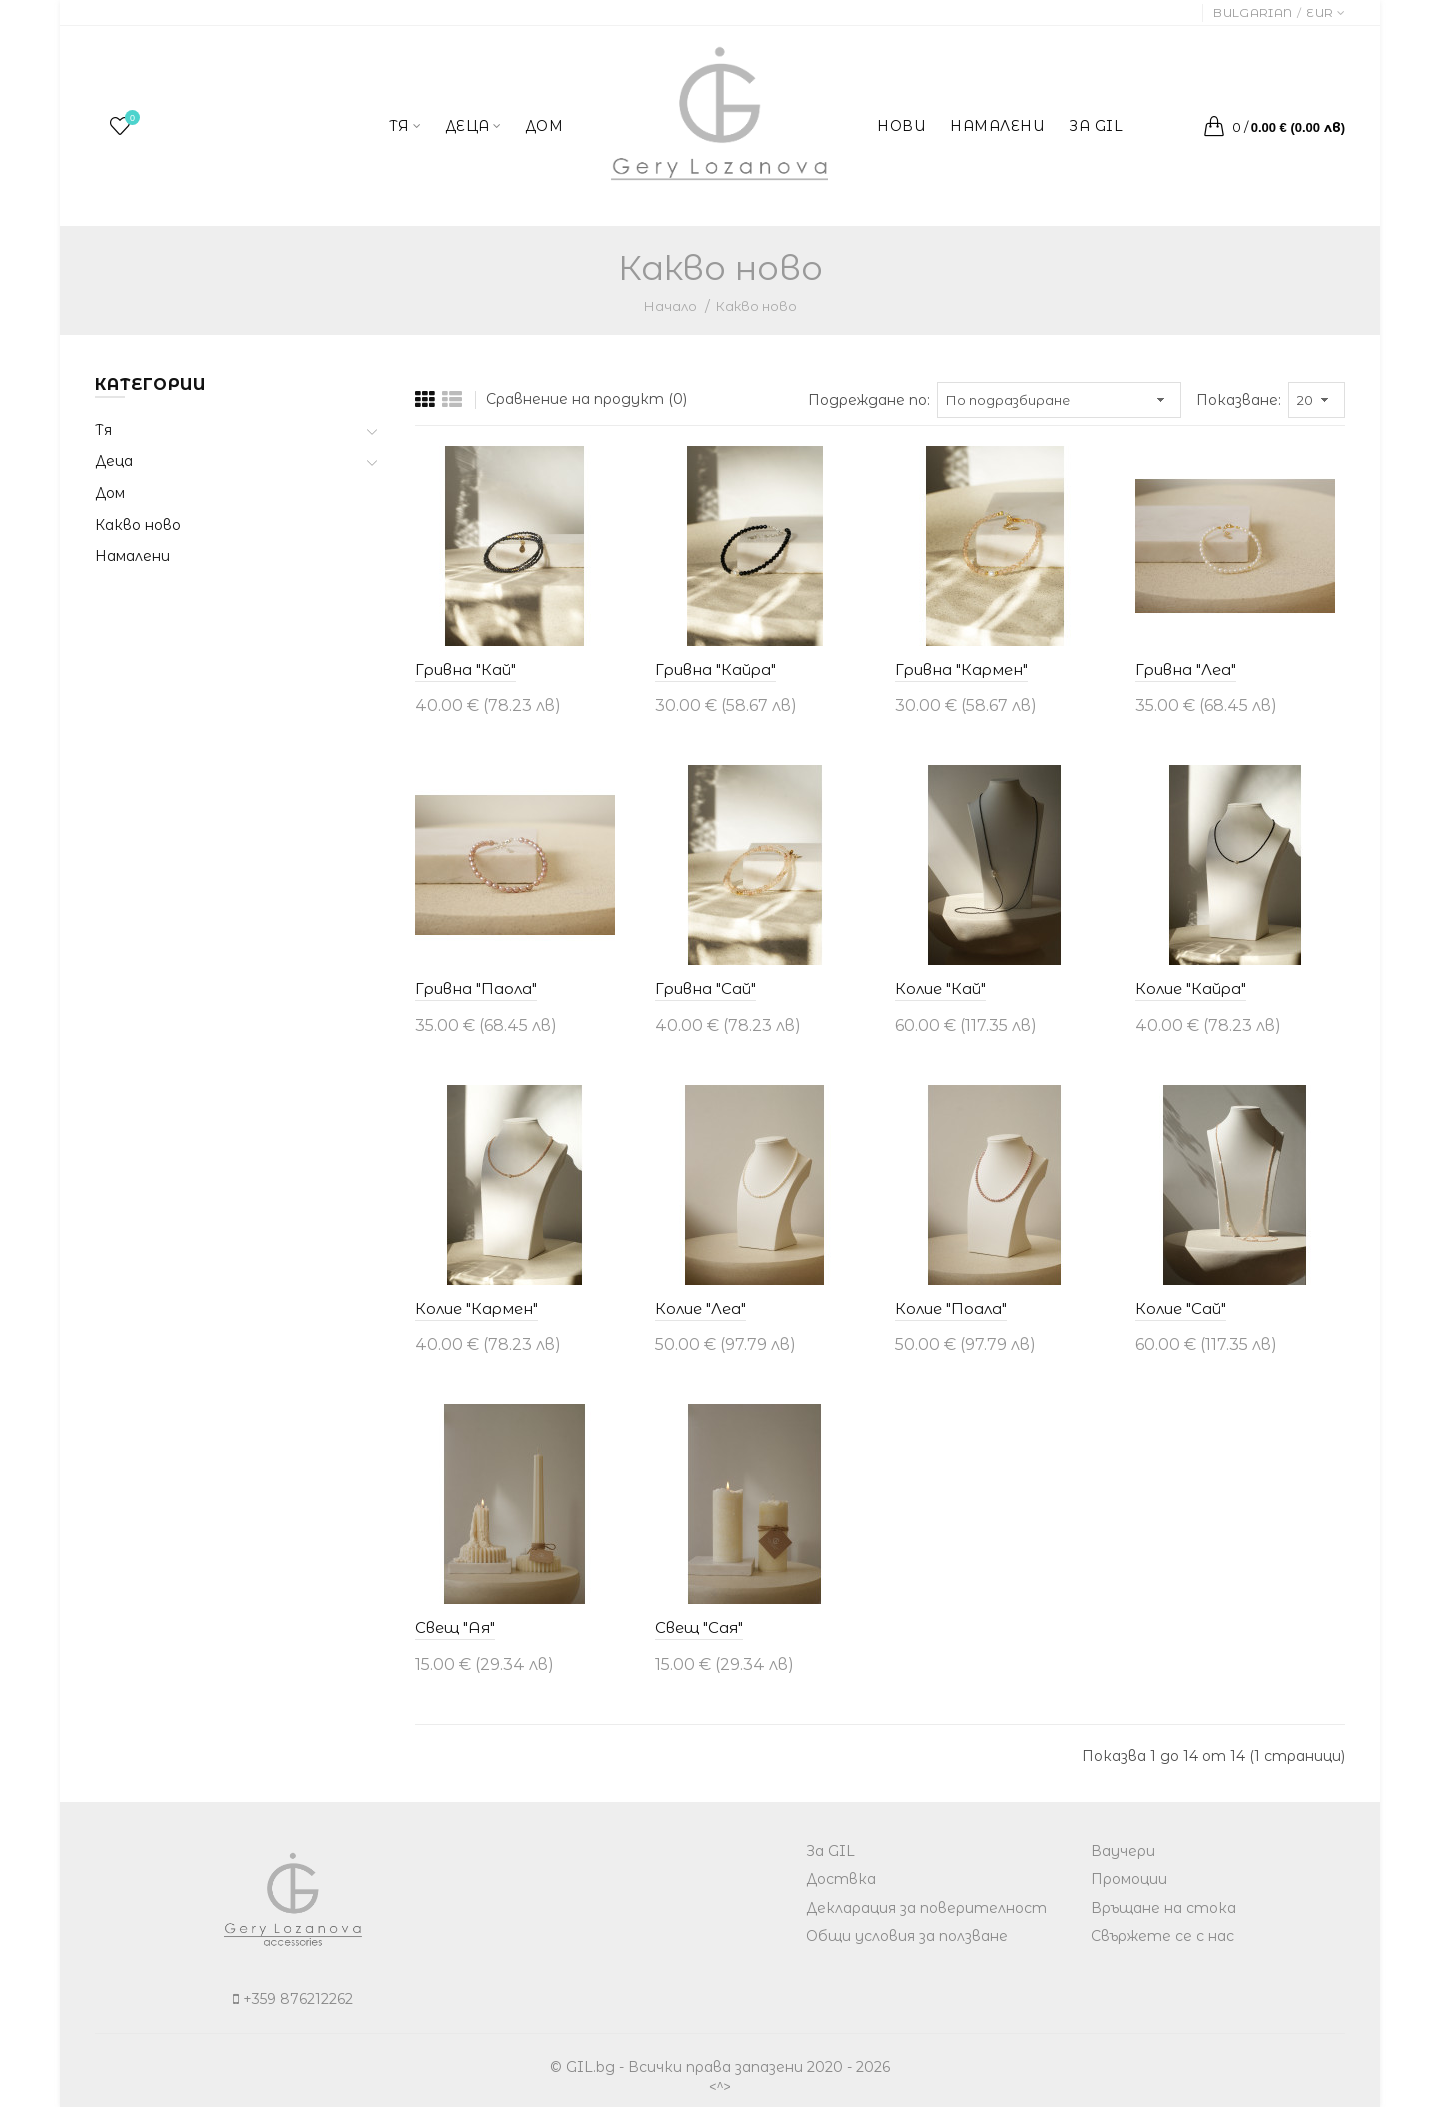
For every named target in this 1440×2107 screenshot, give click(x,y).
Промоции (1129, 1879)
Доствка (841, 1879)
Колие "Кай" (940, 988)
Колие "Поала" (951, 1308)
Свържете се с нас (1162, 1936)
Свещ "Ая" (455, 1627)
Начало (670, 306)
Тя (103, 430)
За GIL (830, 1851)
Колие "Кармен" (476, 1308)
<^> (720, 2086)
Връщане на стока (1163, 1908)
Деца (114, 461)
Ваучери (1123, 1851)
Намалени (132, 556)
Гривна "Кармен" (961, 669)
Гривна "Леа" (1185, 669)
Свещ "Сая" (699, 1627)
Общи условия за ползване (907, 1936)
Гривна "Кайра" (715, 669)
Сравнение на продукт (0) (586, 399)
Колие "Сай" (1180, 1308)
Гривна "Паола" (476, 988)
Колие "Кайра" (1190, 988)
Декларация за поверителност (926, 1908)
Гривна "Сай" (705, 988)
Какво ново (756, 306)
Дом (110, 493)
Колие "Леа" (700, 1308)
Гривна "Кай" (465, 669)
